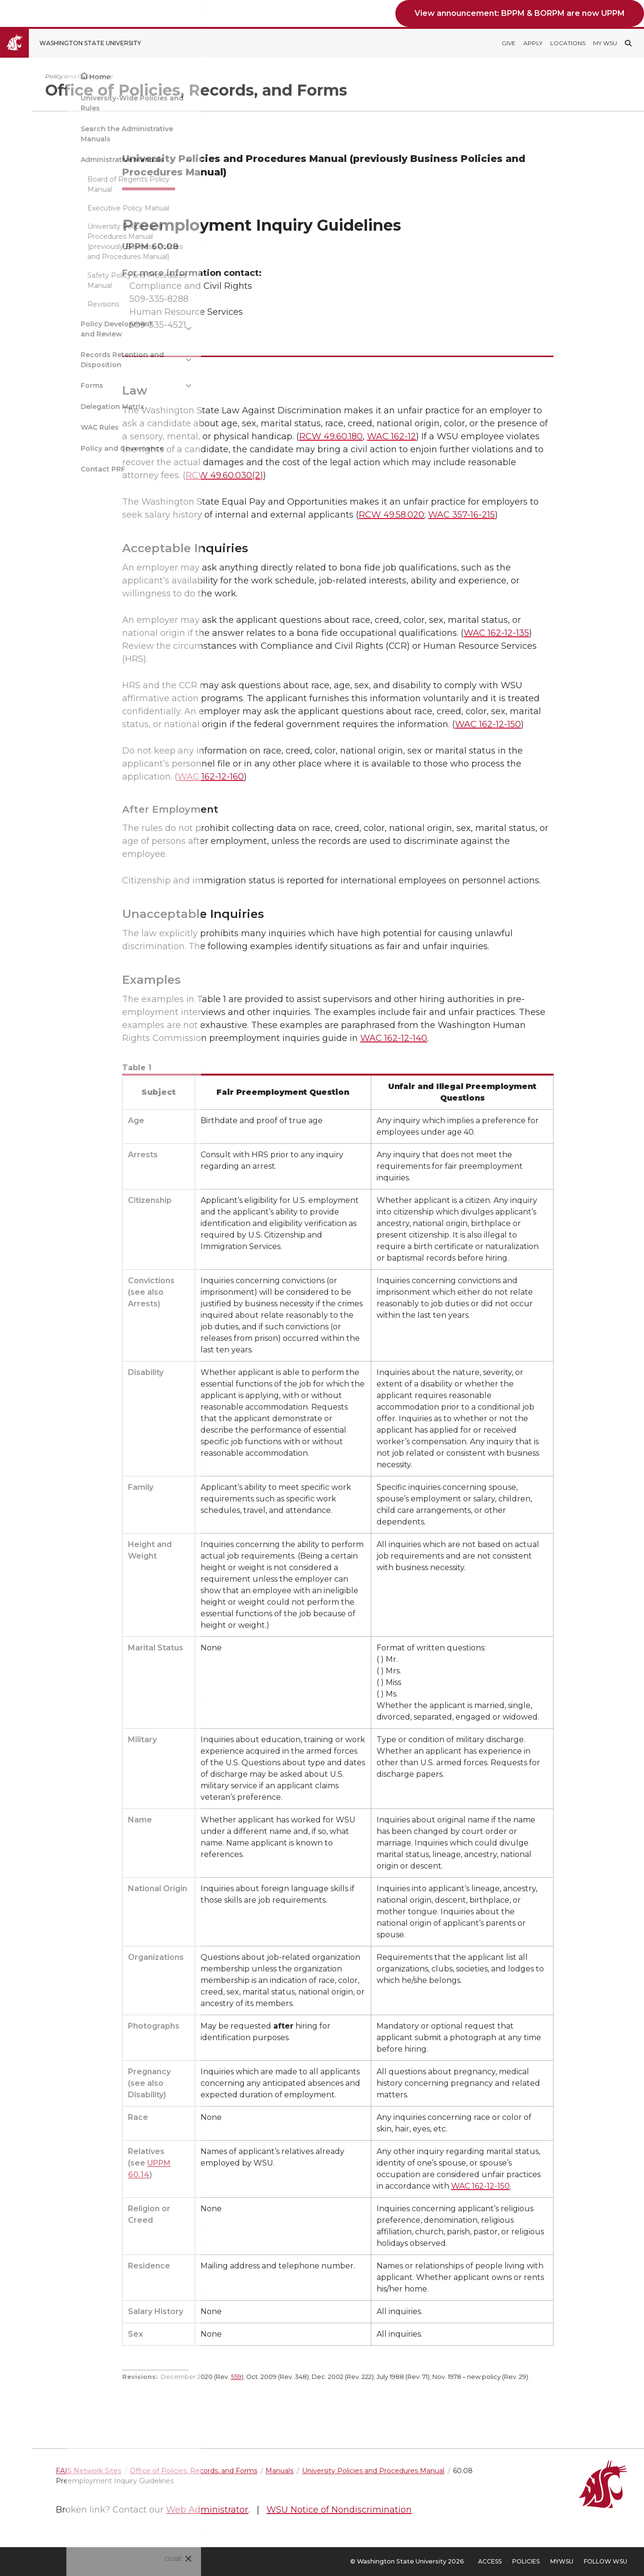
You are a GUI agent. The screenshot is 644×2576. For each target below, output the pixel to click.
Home (33, 77)
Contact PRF (36, 469)
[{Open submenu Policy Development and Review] (122, 328)
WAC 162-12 (442, 436)
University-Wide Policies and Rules (65, 103)
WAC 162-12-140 (445, 1038)
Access (490, 2561)
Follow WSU (605, 2561)
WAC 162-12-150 (539, 724)
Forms (25, 385)
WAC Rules (33, 427)
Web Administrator (310, 2509)
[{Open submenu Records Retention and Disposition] (122, 360)
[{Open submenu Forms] (122, 385)
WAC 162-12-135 (548, 633)
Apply (533, 43)
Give (509, 43)
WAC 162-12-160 (262, 776)
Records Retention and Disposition (55, 359)
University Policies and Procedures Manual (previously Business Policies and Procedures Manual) (68, 241)
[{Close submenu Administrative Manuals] (122, 159)
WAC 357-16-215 (513, 514)
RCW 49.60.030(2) (276, 475)
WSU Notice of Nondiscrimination (442, 2509)
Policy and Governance (55, 448)
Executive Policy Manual (61, 208)
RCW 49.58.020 (443, 514)
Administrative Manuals (55, 159)
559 (287, 2376)
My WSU (605, 43)
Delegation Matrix (45, 406)
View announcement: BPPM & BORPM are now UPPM (520, 13)
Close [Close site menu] (107, 2558)
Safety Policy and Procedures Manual (70, 280)
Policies (526, 2561)
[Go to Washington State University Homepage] (77, 43)
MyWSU (561, 2561)
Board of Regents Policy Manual (62, 184)
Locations (567, 43)
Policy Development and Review (50, 329)
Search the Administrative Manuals (60, 133)
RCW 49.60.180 (382, 436)
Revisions (36, 304)
